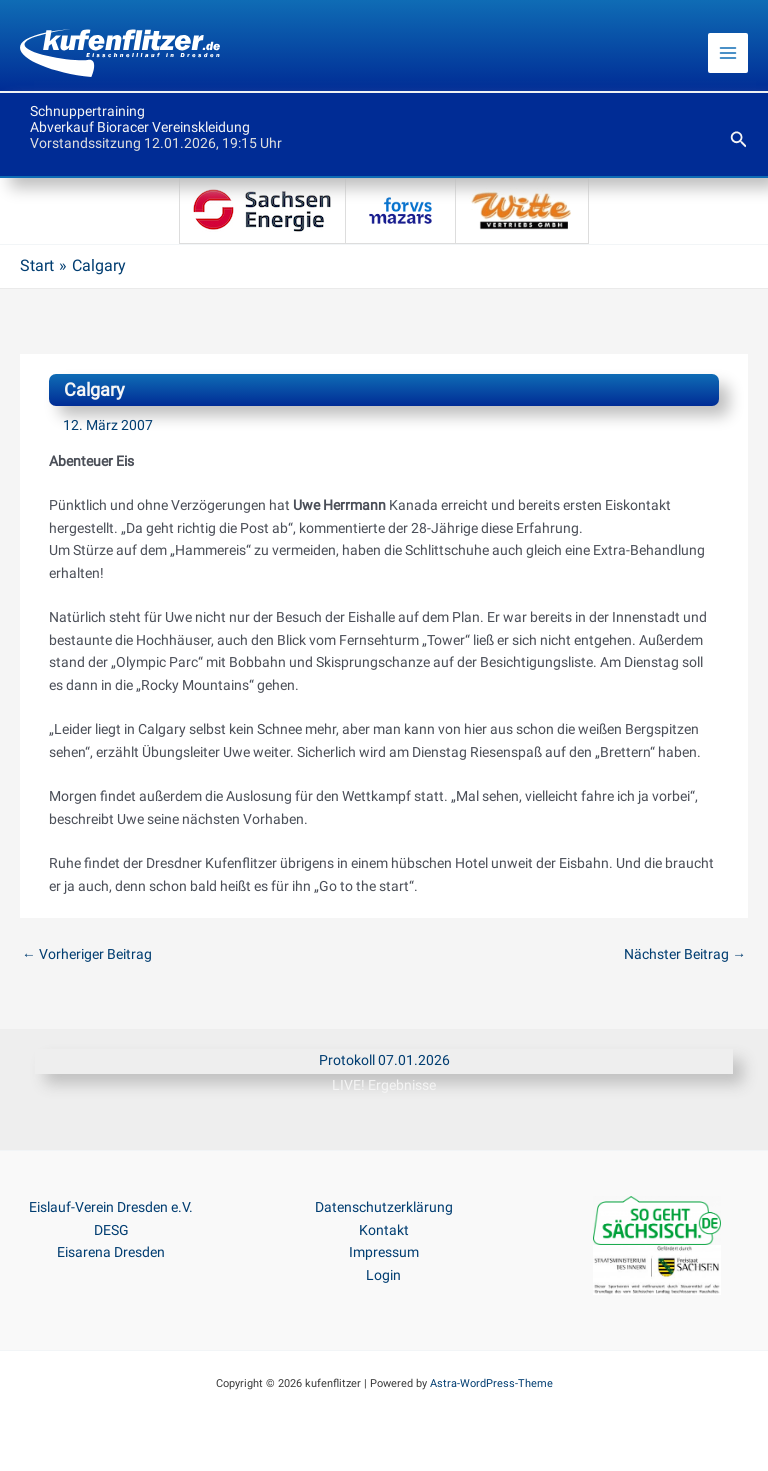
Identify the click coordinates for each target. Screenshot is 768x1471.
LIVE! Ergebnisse (384, 1085)
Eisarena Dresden (111, 1252)
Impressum (384, 1252)
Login (383, 1275)
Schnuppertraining (87, 111)
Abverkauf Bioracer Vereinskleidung (140, 127)
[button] (739, 139)
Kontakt (384, 1230)
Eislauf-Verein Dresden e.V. (111, 1207)
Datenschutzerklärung (384, 1207)
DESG (111, 1230)
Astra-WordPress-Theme (491, 1383)
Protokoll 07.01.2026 (384, 1060)
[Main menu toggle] (728, 53)
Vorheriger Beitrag (87, 954)
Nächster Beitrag (685, 954)
